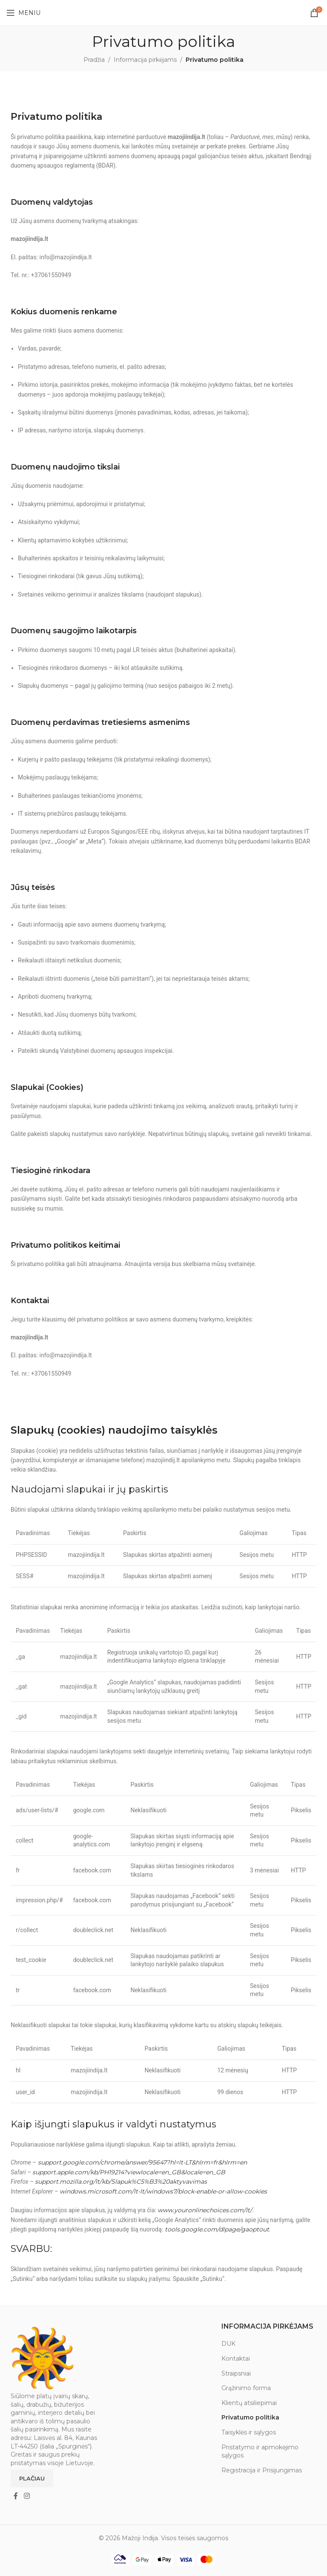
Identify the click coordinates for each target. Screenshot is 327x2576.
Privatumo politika (250, 2417)
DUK (228, 2343)
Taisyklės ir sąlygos (248, 2432)
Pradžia (94, 60)
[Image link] (43, 2358)
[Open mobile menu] (23, 12)
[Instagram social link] (26, 2496)
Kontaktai (235, 2358)
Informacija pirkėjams (145, 60)
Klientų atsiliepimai (249, 2403)
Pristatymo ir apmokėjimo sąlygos (259, 2451)
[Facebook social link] (16, 2496)
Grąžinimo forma (246, 2388)
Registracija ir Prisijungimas (261, 2470)
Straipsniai (236, 2373)
